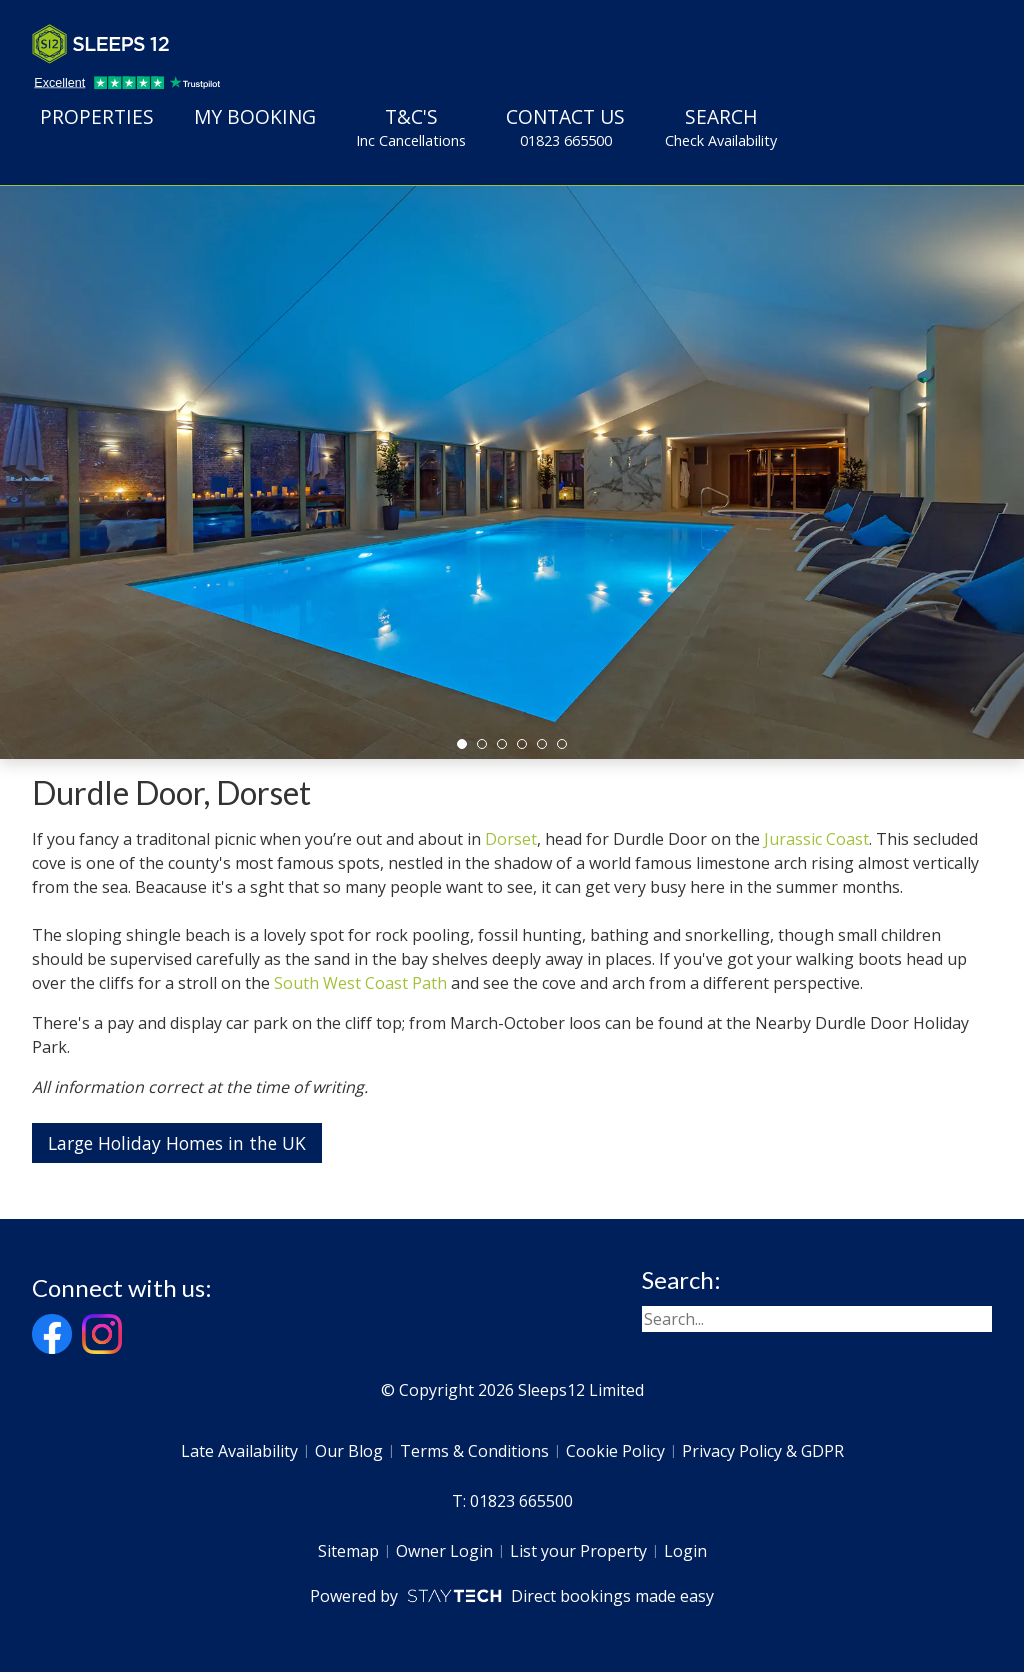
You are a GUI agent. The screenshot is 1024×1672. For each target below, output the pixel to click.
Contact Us (565, 127)
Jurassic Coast (816, 839)
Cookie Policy (615, 1451)
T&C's (411, 127)
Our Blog (349, 1451)
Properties (97, 116)
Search (721, 127)
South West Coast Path (360, 983)
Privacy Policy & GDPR (763, 1451)
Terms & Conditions (474, 1451)
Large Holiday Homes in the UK (177, 1143)
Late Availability (239, 1451)
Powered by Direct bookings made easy (511, 1596)
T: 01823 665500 (512, 1501)
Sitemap (348, 1551)
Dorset (511, 839)
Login (685, 1551)
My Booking (255, 116)
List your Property (578, 1551)
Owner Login (444, 1551)
